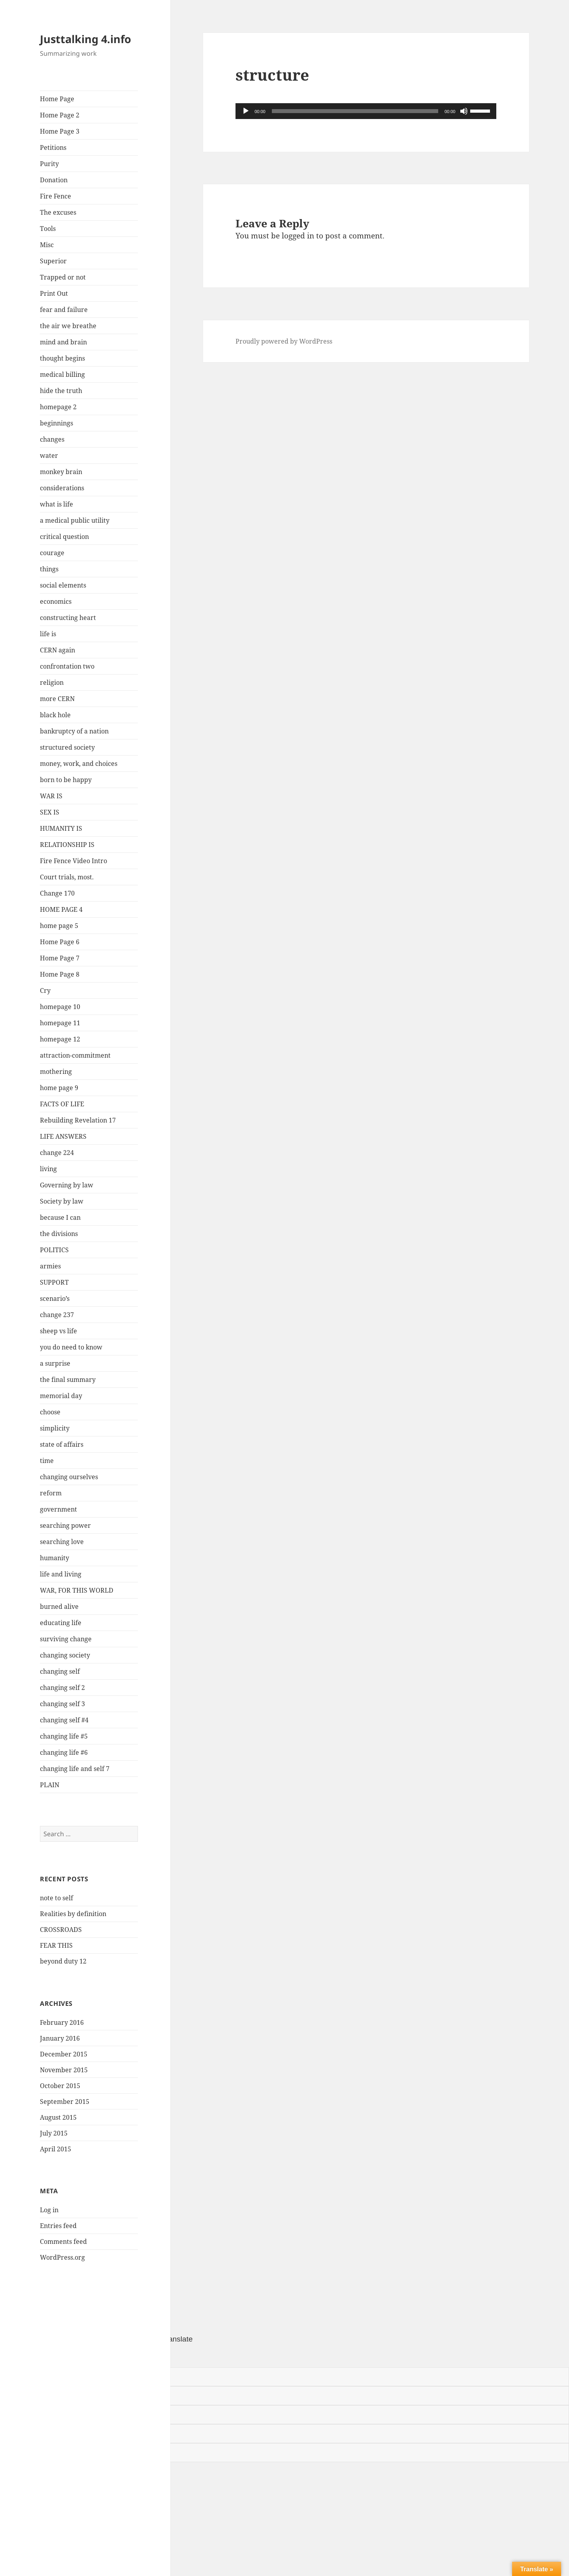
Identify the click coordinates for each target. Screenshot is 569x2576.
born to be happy (66, 779)
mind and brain (63, 342)
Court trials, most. (67, 877)
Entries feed (58, 2225)
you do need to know (71, 1347)
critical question (64, 536)
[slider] (355, 111)
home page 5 (59, 925)
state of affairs (61, 1444)
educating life (60, 1622)
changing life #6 (64, 1752)
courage (52, 552)
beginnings (56, 423)
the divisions (59, 1233)
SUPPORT (54, 1282)
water (49, 455)
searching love (62, 1541)
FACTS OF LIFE (62, 1104)
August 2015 (58, 2117)
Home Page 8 (59, 974)
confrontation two (67, 666)
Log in (49, 2210)
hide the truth (61, 390)
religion (52, 682)
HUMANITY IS (61, 828)
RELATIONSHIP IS (67, 844)
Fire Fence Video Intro (73, 860)
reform (51, 1493)
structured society (67, 747)
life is (48, 633)
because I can (60, 1217)
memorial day (61, 1395)
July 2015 (54, 2133)
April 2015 (55, 2149)
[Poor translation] (50, 2356)
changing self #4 (64, 1720)
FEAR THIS (56, 1945)
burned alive (59, 1606)
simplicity (55, 1428)
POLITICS (54, 1249)
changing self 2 (62, 1687)
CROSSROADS (61, 1929)
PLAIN (49, 1784)
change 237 (57, 1314)
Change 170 (57, 893)
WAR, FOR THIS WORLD (76, 1590)
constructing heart (68, 617)
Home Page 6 (59, 941)
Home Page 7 (59, 958)
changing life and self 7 (74, 1768)
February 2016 (62, 2022)
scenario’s (55, 1298)
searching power (65, 1525)
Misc (47, 244)
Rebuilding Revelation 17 (78, 1120)
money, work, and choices (78, 763)
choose (50, 1412)
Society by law (61, 1201)
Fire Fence (55, 196)
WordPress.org (62, 2257)
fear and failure (64, 309)
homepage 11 (60, 1023)
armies (50, 1266)
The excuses (58, 212)
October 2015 (60, 2085)
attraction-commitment (75, 1055)
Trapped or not (63, 277)
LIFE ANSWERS (63, 1136)
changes (52, 439)
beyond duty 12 (63, 1961)
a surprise (55, 1363)
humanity (54, 1558)
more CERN (57, 698)
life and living (60, 1574)
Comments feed (63, 2241)
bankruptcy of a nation (74, 731)
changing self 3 (62, 1703)
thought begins (62, 358)
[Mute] (464, 111)
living (48, 1168)
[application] (366, 111)
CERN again (57, 650)
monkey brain (61, 471)
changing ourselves (69, 1476)
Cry (45, 990)
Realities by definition (73, 1913)
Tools (48, 228)
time (47, 1460)
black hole (55, 715)
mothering (56, 1071)
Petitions (53, 147)
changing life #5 (64, 1736)
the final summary (68, 1379)
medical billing (62, 374)
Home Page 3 (59, 131)
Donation (54, 180)
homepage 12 (60, 1039)
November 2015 (64, 2070)
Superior (53, 261)
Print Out (54, 293)
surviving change (66, 1639)
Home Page (57, 98)
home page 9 (59, 1087)
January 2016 (60, 2038)
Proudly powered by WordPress (284, 341)
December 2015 (63, 2054)
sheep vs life (58, 1331)
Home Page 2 (59, 115)
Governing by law (66, 1185)
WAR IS (51, 796)
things (49, 569)
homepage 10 (60, 1006)
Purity (49, 163)
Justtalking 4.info (85, 39)
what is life (56, 504)
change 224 (57, 1152)
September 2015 (64, 2101)
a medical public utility (74, 520)
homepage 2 (58, 407)
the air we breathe (68, 325)
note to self (56, 1898)
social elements (63, 585)
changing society (65, 1655)
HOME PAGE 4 (61, 909)
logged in (298, 236)
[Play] (246, 111)
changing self (60, 1671)
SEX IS (49, 812)
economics (56, 601)
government (58, 1509)
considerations (62, 488)
